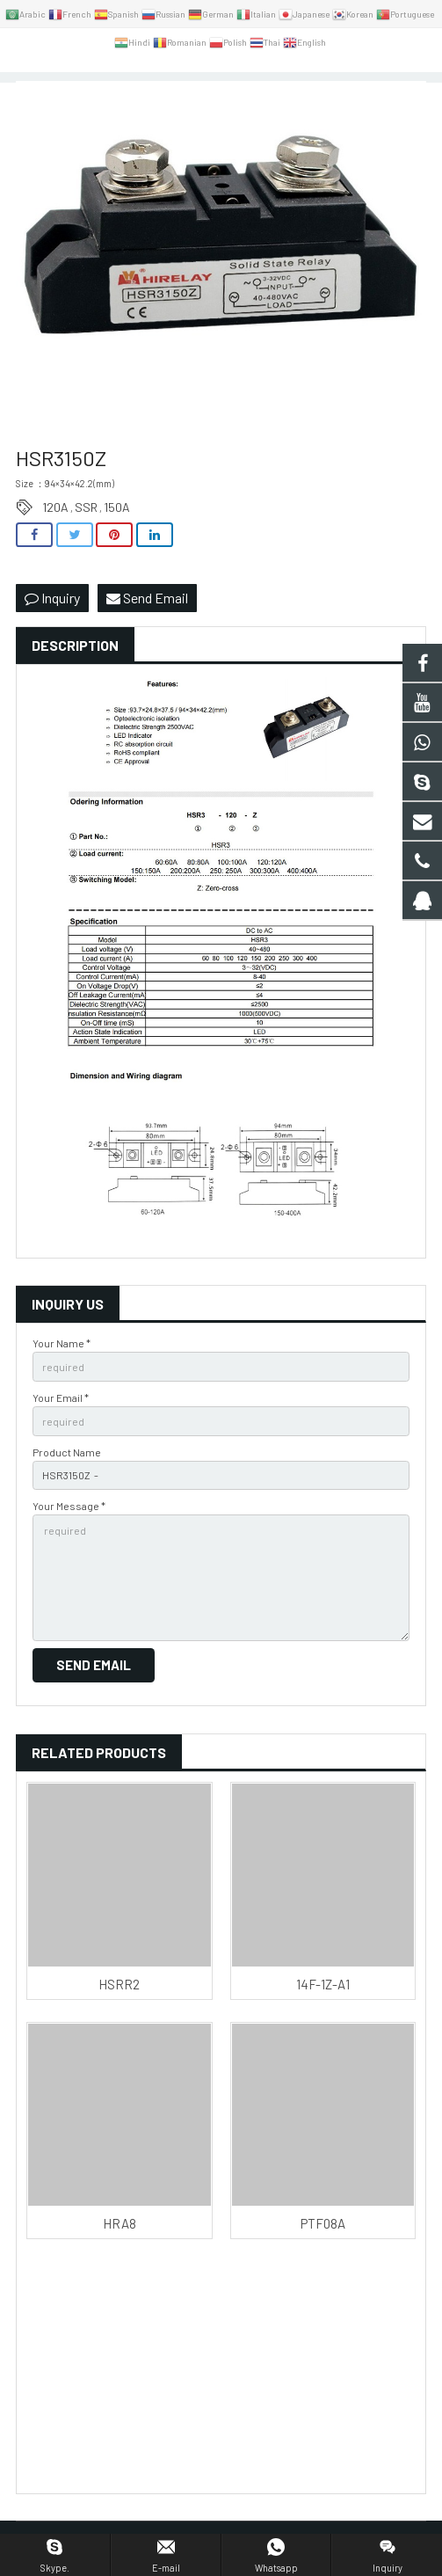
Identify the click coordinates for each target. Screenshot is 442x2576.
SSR (86, 507)
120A (55, 507)
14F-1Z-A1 (323, 1984)
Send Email (147, 597)
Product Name (67, 1452)
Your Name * (62, 1343)
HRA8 (119, 2223)
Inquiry (52, 597)
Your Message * (69, 1506)
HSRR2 (119, 1984)
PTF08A (323, 2223)
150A (117, 507)
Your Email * (61, 1397)
